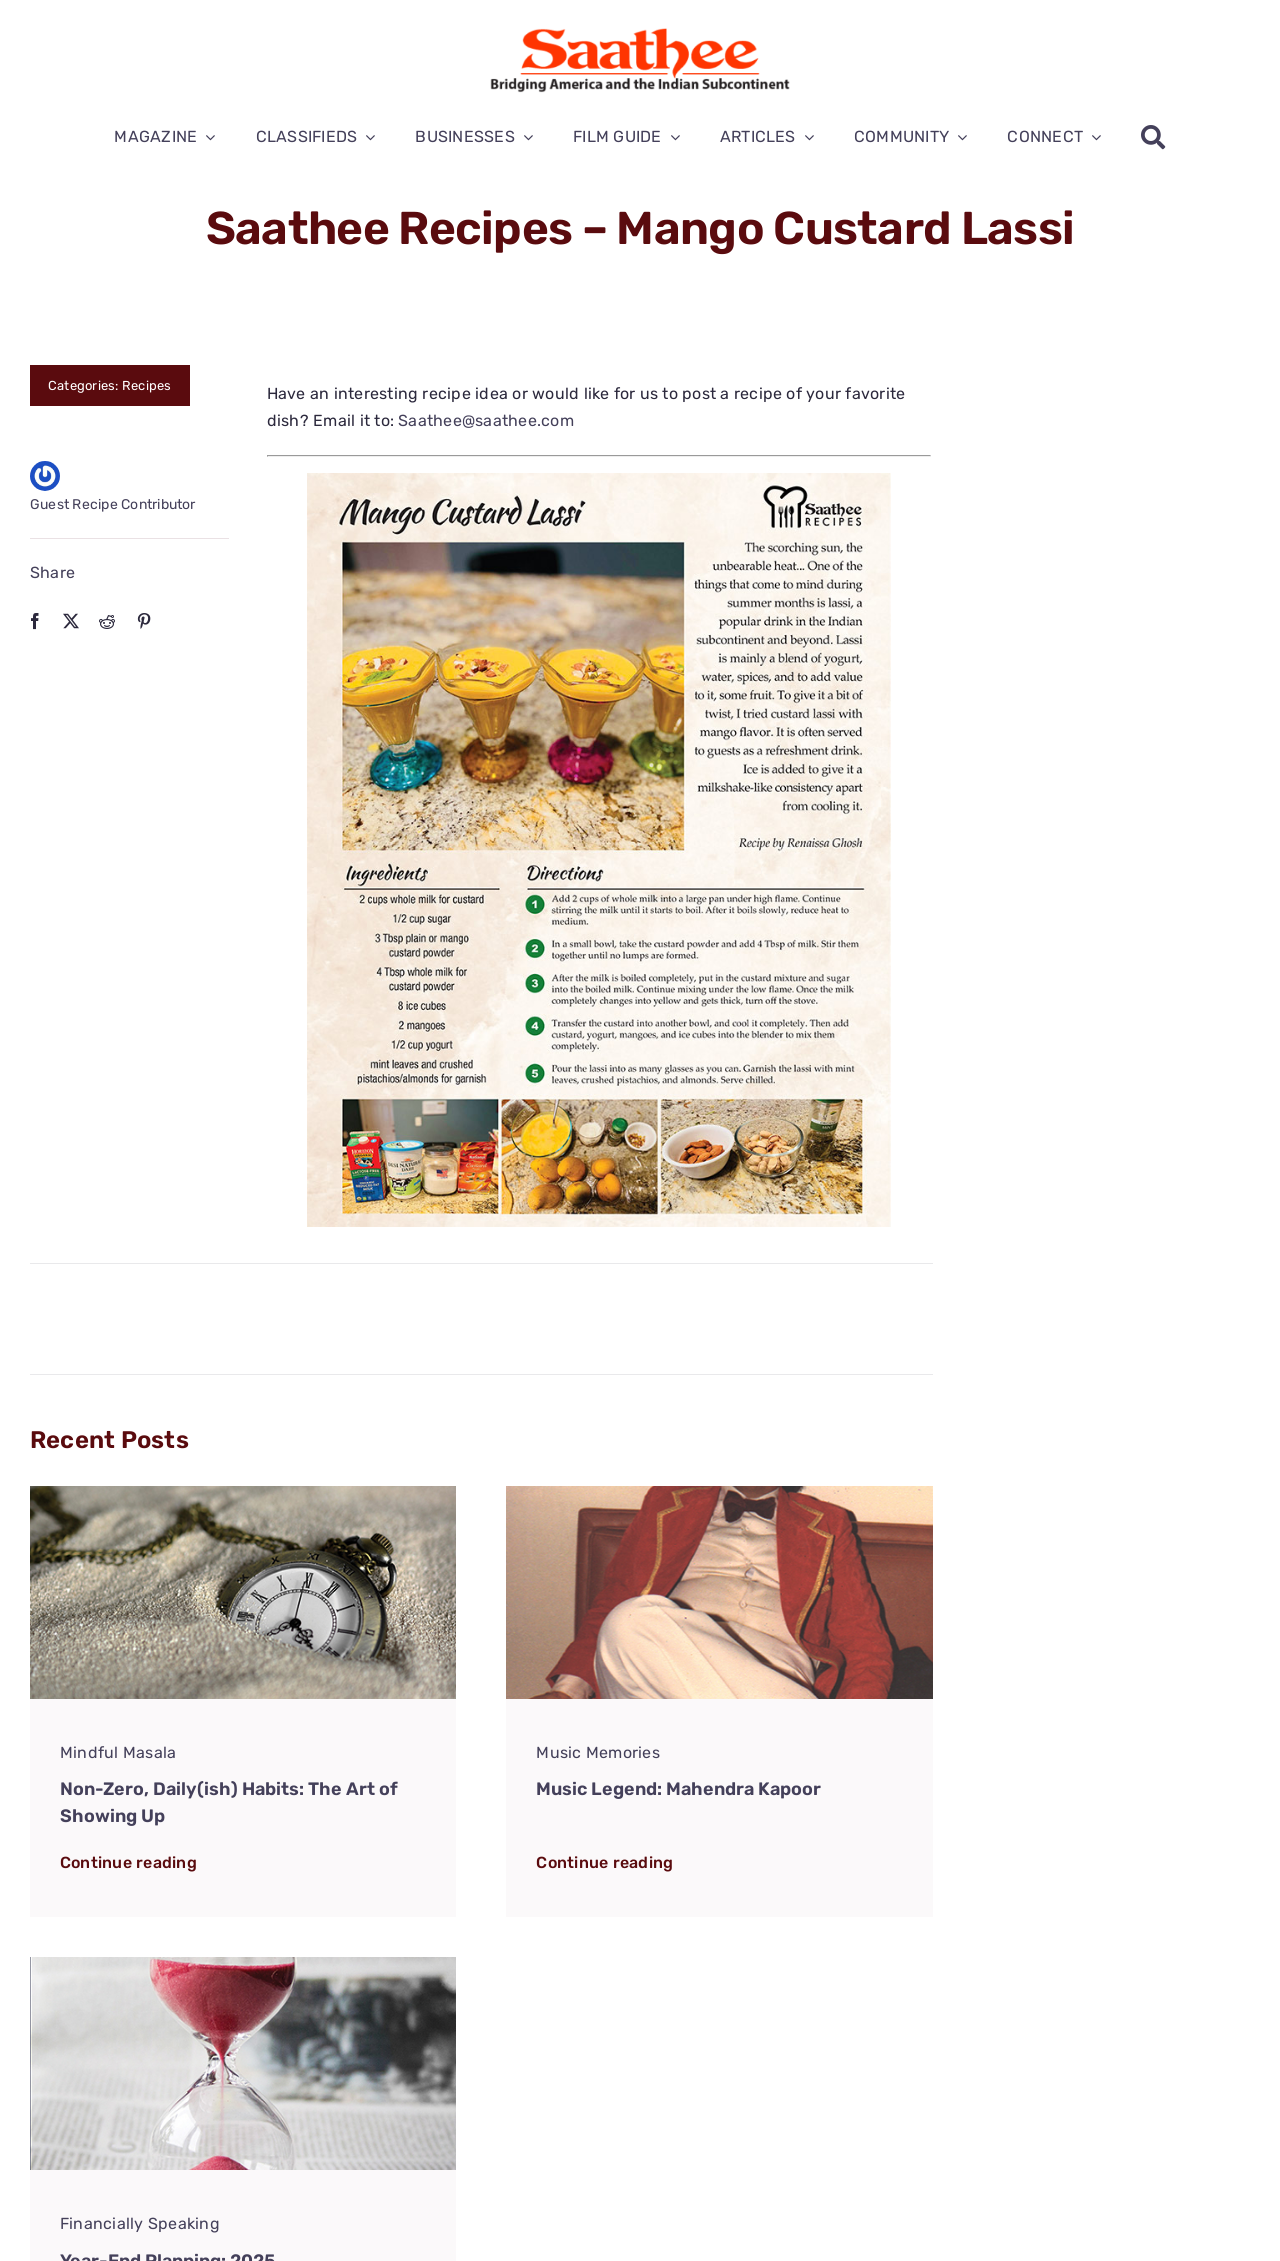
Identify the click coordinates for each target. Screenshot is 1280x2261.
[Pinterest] (144, 621)
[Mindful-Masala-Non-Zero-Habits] (243, 1493)
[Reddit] (107, 621)
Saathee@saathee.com (486, 420)
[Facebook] (35, 621)
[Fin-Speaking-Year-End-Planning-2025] (243, 1964)
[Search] (1153, 137)
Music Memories (597, 1752)
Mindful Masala (118, 1752)
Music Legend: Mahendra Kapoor (678, 1789)
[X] (71, 621)
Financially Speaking (140, 2223)
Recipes (147, 385)
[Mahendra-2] (719, 1493)
